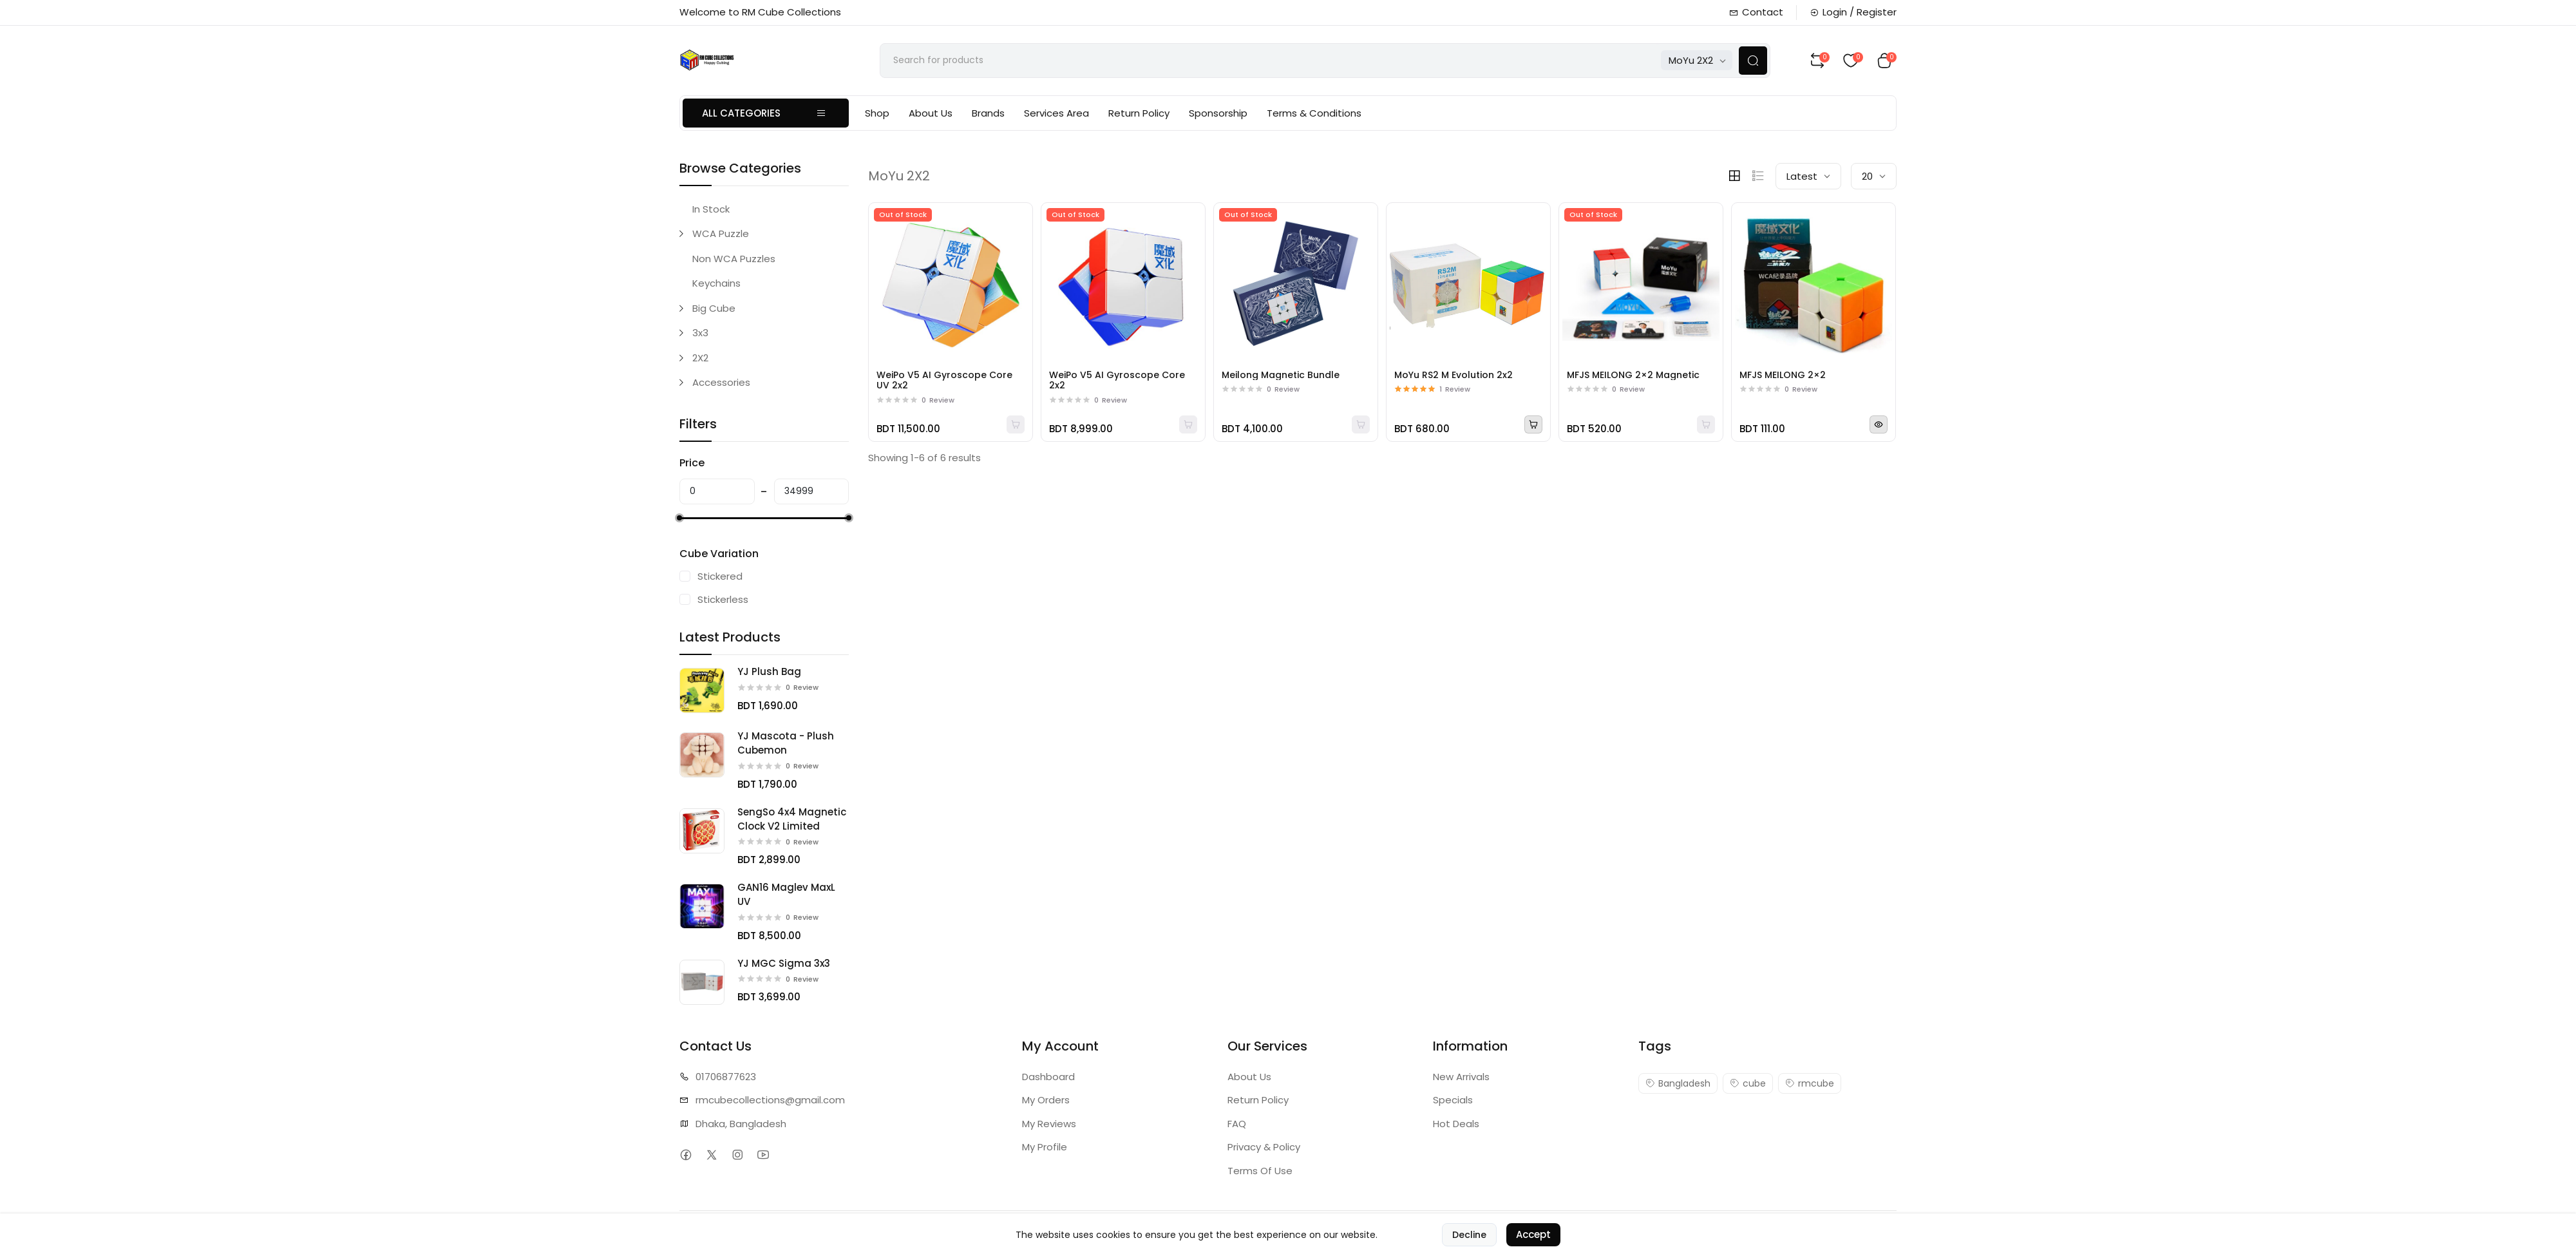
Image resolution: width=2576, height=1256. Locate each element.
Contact (1756, 12)
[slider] (679, 517)
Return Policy (1139, 113)
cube (1748, 1083)
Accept (1533, 1242)
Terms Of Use (1260, 1170)
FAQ (1236, 1123)
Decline (1469, 1242)
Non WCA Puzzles (733, 258)
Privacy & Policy (1263, 1147)
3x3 (700, 332)
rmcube (1809, 1083)
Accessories (721, 382)
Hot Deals (1456, 1123)
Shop (877, 113)
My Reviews (1049, 1123)
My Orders (1046, 1100)
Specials (1453, 1100)
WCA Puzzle (720, 233)
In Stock (711, 209)
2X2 (700, 358)
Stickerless (722, 599)
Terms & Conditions (1314, 113)
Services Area (1056, 113)
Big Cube (713, 308)
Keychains (716, 283)
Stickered (720, 576)
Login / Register (1853, 12)
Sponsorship (1218, 113)
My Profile (1044, 1147)
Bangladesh (1677, 1083)
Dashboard (1048, 1076)
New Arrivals (1461, 1076)
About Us (930, 113)
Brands (988, 113)
